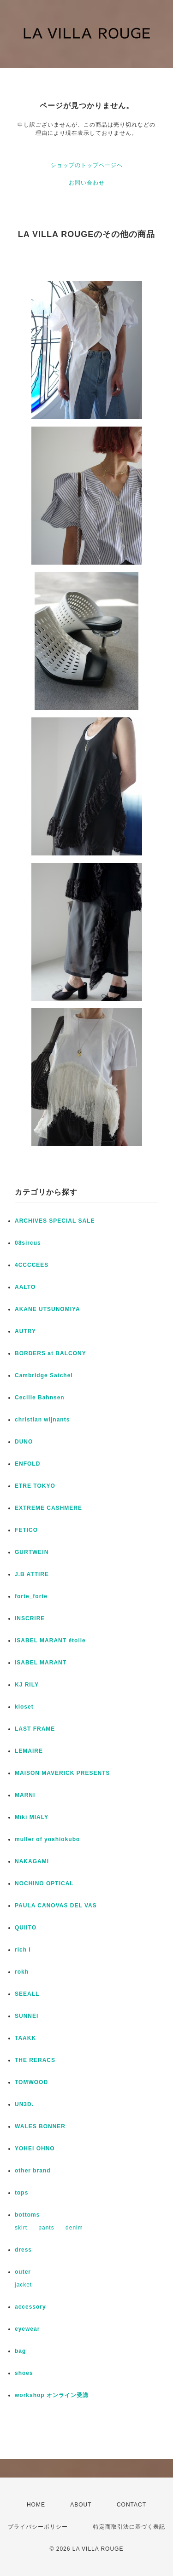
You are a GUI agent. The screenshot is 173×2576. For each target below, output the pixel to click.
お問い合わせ (87, 182)
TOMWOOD (31, 2082)
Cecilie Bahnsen (40, 1397)
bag (20, 2351)
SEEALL (27, 1994)
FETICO (26, 1530)
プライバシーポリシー (38, 2527)
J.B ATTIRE (32, 1574)
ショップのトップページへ (87, 165)
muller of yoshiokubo (47, 1839)
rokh (22, 1972)
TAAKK (25, 2038)
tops (21, 2192)
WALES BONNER (40, 2126)
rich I (23, 1949)
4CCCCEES (31, 1265)
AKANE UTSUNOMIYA (47, 1309)
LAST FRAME (35, 1729)
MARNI (25, 1795)
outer (23, 2272)
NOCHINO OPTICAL (44, 1883)
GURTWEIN (31, 1552)
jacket (23, 2284)
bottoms (27, 2215)
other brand (33, 2170)
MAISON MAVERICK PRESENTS (62, 1773)
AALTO (25, 1287)
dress (23, 2250)
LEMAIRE (29, 1751)
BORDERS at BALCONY (50, 1353)
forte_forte (31, 1596)
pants (46, 2227)
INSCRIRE (30, 1618)
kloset (24, 1707)
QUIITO (25, 1927)
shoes (24, 2373)
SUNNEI (26, 2016)
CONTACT (131, 2504)
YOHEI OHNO (35, 2148)
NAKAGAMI (32, 1861)
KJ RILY (27, 1684)
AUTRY (25, 1331)
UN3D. (24, 2104)
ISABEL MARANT (40, 1662)
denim (74, 2227)
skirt (21, 2227)
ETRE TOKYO (35, 1486)
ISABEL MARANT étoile (50, 1640)
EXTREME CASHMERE (48, 1508)
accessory (30, 2307)
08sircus (28, 1243)
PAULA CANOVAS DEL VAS (56, 1905)
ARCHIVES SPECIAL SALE (55, 1221)
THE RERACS (35, 2060)
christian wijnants (42, 1419)
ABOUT (80, 2504)
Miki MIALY (31, 1817)
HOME (36, 2504)
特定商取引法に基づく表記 (129, 2527)
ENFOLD (27, 1464)
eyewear (27, 2329)
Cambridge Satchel (44, 1375)
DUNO (24, 1441)
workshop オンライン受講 (52, 2395)
